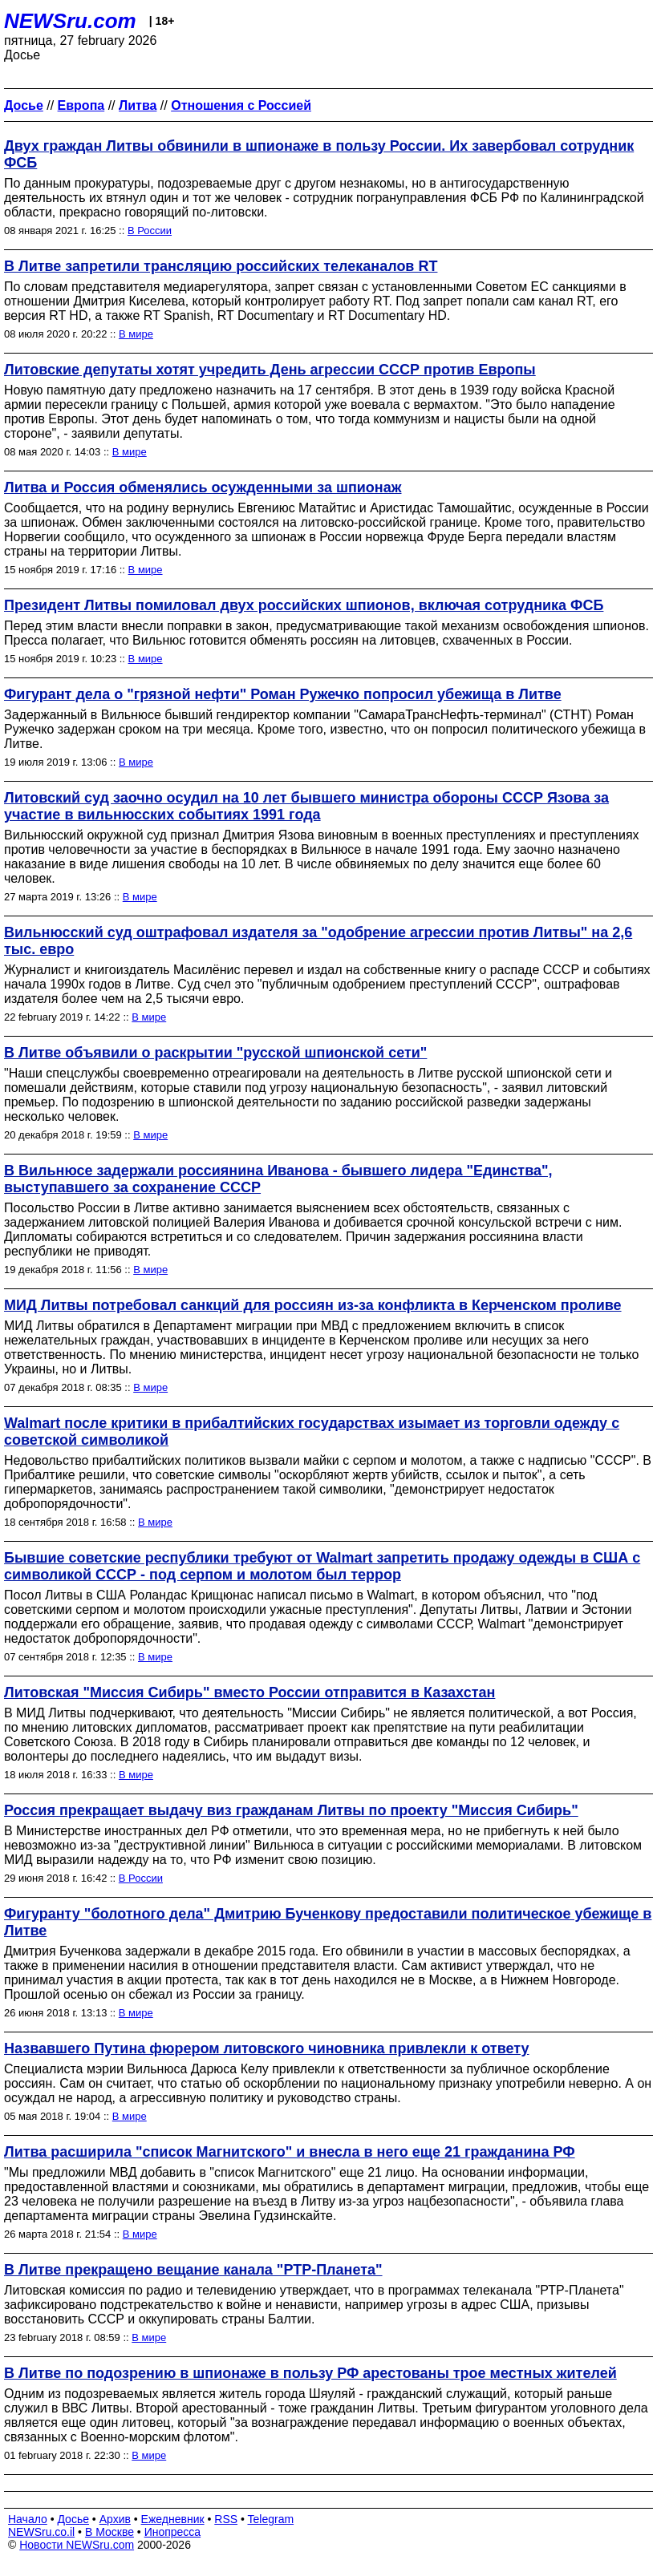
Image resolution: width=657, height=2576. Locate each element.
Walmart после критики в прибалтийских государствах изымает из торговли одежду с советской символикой (311, 1431)
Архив (115, 2519)
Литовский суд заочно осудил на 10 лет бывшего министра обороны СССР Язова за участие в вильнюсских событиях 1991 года (306, 806)
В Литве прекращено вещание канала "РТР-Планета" (193, 2270)
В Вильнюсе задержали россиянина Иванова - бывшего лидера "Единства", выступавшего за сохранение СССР (278, 1179)
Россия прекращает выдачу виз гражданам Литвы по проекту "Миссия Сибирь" (291, 1810)
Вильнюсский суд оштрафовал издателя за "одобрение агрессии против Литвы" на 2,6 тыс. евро (318, 940)
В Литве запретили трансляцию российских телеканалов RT (220, 266)
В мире (136, 334)
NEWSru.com (70, 21)
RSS (225, 2519)
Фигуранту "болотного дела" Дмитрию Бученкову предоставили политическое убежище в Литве (327, 1922)
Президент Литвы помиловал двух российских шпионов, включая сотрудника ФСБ (303, 605)
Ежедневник (173, 2519)
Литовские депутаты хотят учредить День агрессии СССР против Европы (270, 370)
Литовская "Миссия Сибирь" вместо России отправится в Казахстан (249, 1692)
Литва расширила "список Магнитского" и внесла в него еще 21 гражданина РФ (289, 2152)
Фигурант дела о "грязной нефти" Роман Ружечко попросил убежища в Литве (283, 694)
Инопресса (172, 2531)
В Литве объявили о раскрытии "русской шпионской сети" (215, 1053)
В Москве (109, 2531)
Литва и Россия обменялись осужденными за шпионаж (202, 487)
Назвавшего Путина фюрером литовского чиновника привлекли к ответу (266, 2048)
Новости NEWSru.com (76, 2544)
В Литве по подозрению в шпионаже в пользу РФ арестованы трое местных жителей (310, 2373)
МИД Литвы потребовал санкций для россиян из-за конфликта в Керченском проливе (313, 1305)
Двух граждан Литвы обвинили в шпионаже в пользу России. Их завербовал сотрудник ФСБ (319, 154)
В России (150, 230)
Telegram (271, 2519)
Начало (27, 2519)
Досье (73, 2519)
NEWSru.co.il (41, 2531)
